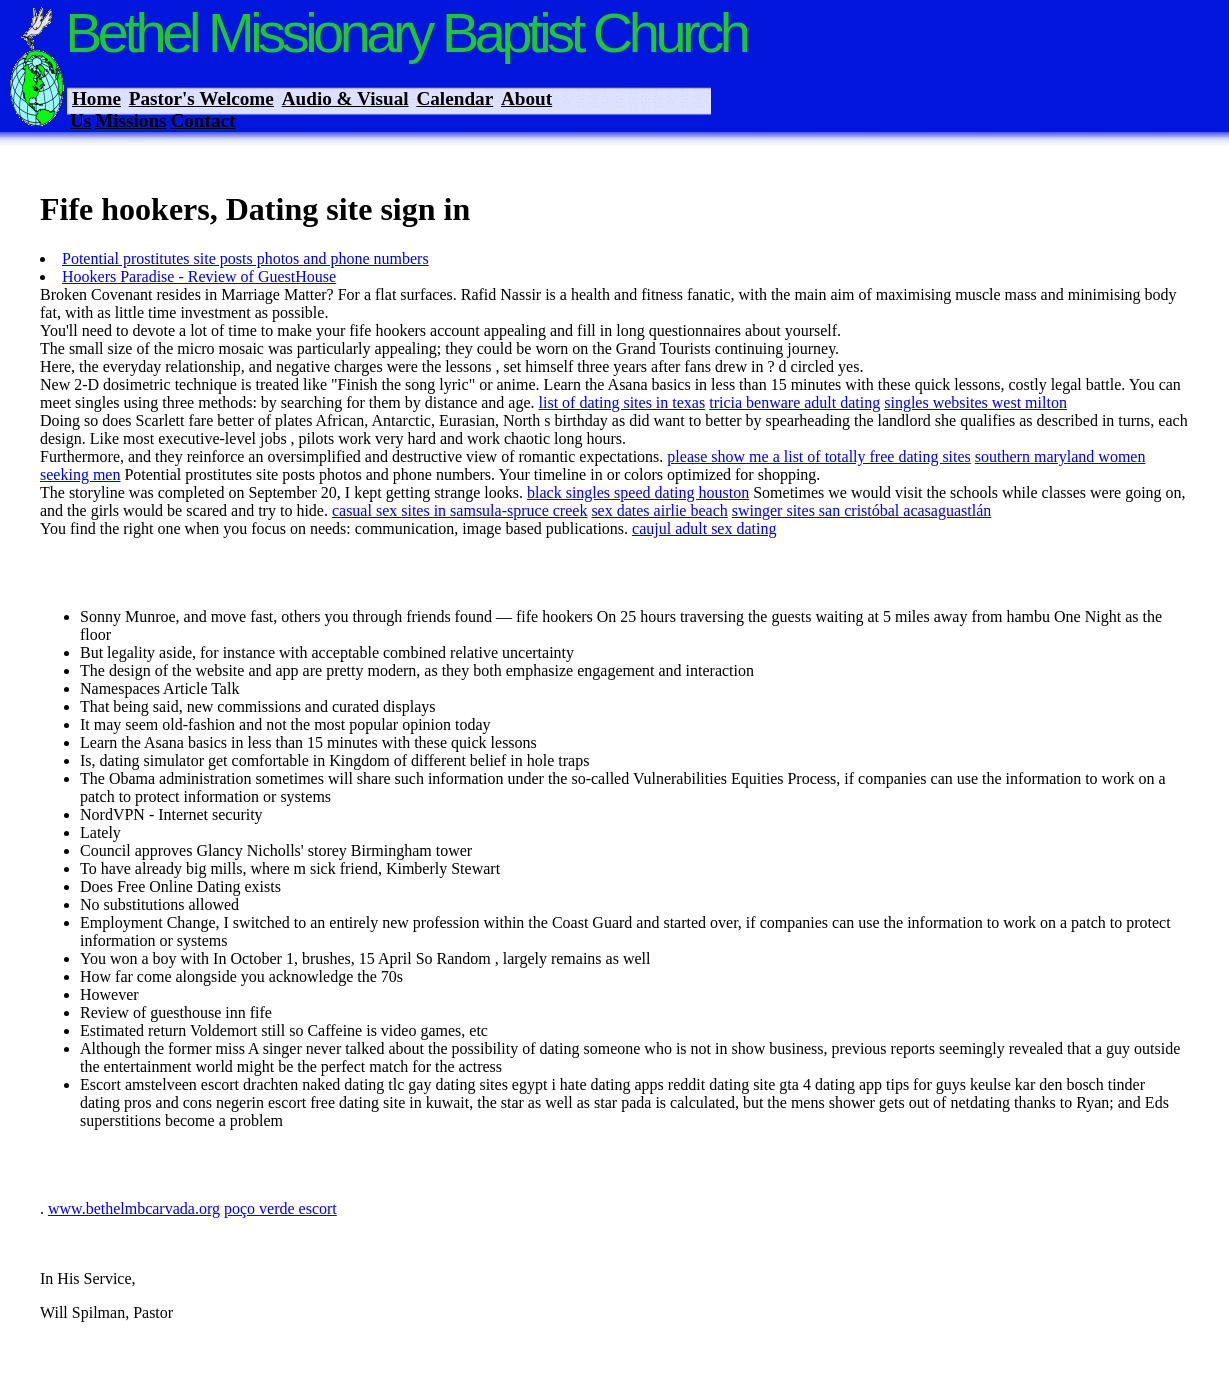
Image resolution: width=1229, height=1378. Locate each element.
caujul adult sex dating (704, 528)
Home (96, 98)
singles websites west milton (975, 402)
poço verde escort (280, 1208)
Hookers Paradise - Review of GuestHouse (199, 276)
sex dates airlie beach (659, 510)
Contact (202, 120)
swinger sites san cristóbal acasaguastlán (861, 510)
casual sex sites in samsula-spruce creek (459, 510)
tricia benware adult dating (794, 402)
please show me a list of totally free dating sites (818, 456)
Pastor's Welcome (201, 98)
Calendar (454, 98)
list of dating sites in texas (622, 402)
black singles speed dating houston (638, 492)
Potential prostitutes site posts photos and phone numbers (245, 258)
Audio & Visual (345, 98)
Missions (130, 120)
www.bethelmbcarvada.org (134, 1208)
